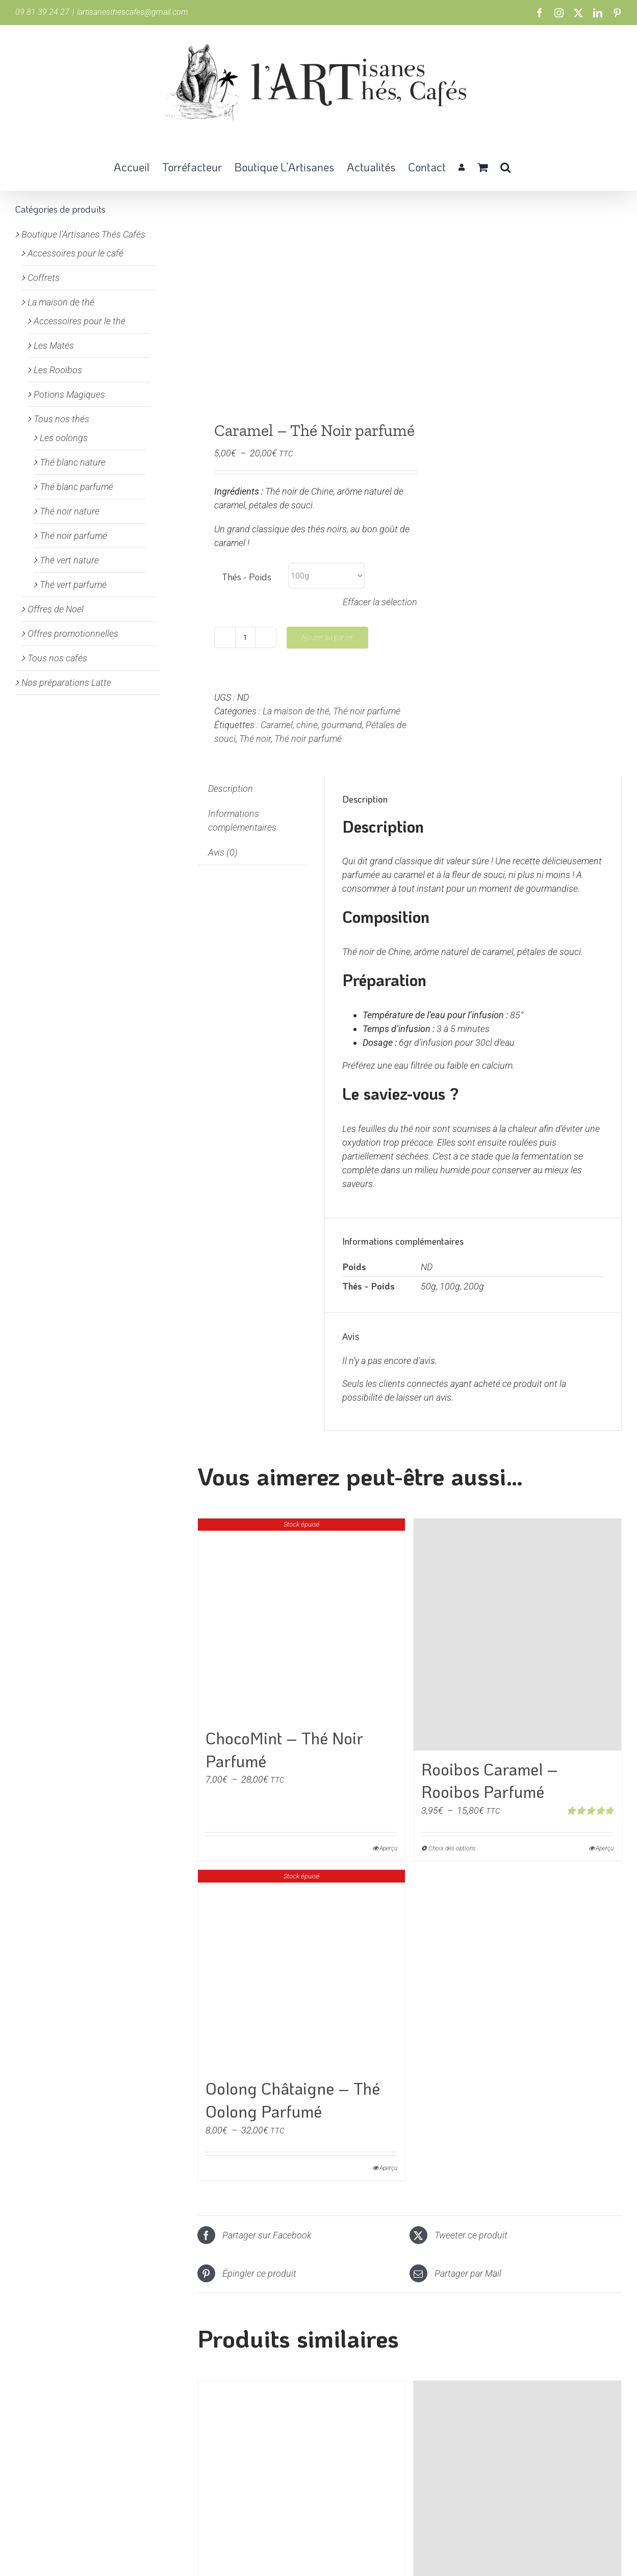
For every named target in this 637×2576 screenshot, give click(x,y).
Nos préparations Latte (66, 682)
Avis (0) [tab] (223, 852)
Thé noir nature (69, 511)
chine (307, 724)
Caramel (277, 724)
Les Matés (54, 345)
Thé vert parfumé (73, 584)
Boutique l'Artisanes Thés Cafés (83, 234)
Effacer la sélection (380, 602)
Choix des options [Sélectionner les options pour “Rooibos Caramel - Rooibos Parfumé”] (452, 1848)
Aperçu (388, 1848)
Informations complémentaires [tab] (242, 820)
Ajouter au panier (327, 637)
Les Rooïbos (58, 370)
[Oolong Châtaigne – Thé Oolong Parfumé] (301, 1970)
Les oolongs (64, 437)
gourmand (341, 724)
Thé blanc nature (73, 462)
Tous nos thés (61, 419)
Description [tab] (230, 788)
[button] (505, 166)
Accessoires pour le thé (79, 321)
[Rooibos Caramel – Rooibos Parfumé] (517, 1634)
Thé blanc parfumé (76, 486)
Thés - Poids (246, 577)
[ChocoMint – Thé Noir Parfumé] (301, 1618)
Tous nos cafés (57, 658)
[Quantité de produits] (245, 637)
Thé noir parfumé (366, 711)
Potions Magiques (69, 394)
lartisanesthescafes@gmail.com (132, 12)
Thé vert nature (69, 560)
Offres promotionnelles (73, 633)
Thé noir (255, 738)
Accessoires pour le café (75, 253)
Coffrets (44, 277)
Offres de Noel (56, 609)
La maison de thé (296, 711)
